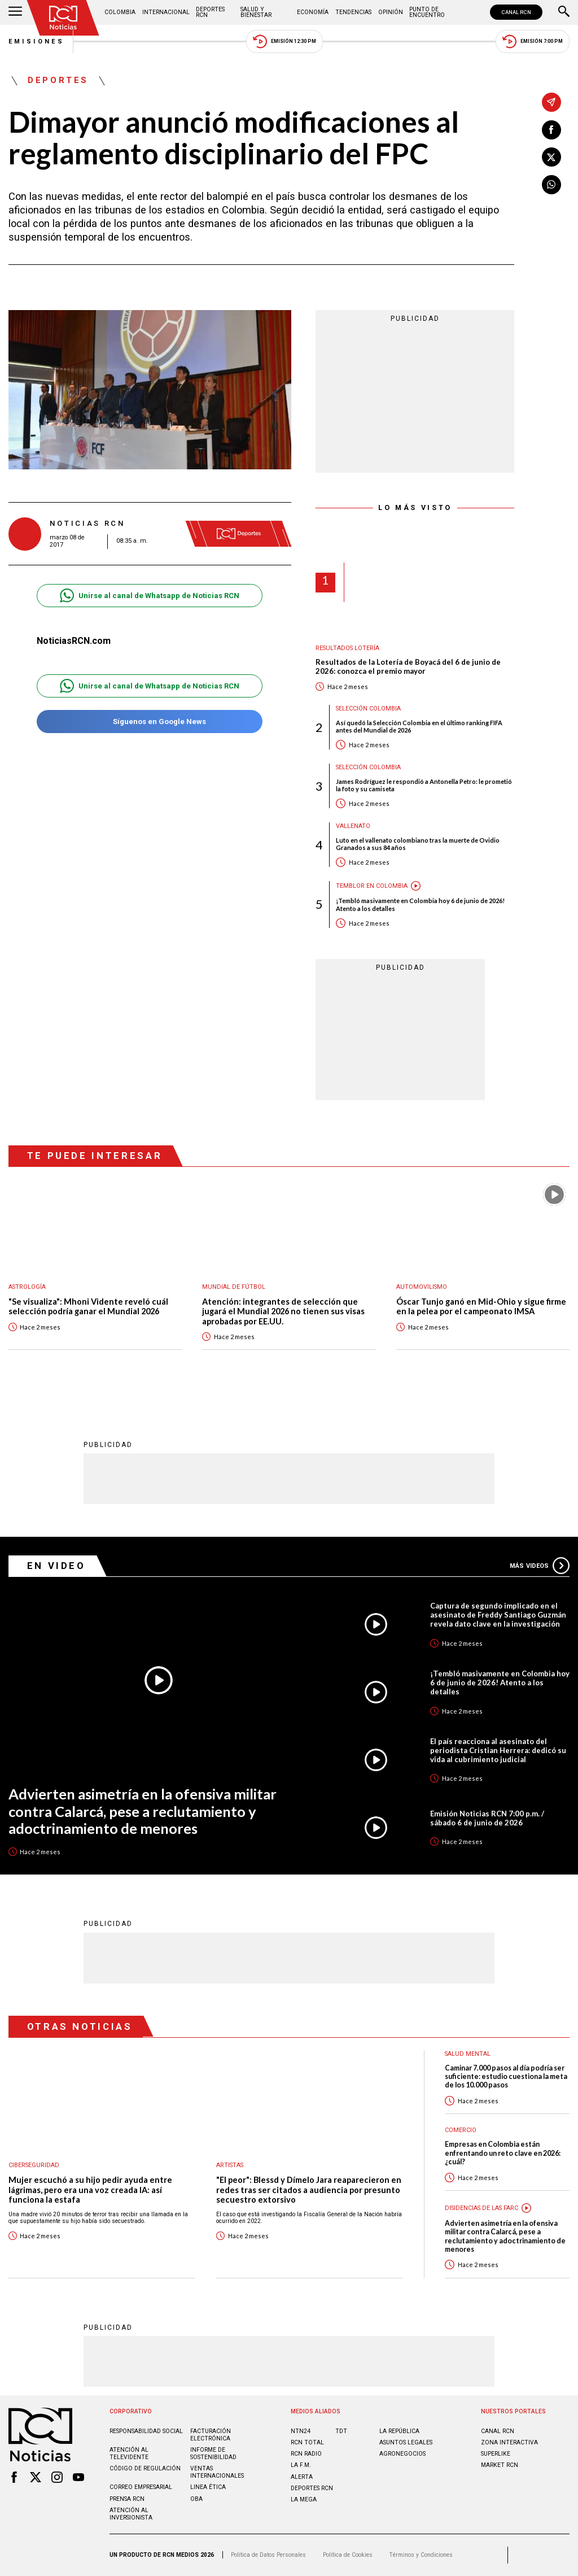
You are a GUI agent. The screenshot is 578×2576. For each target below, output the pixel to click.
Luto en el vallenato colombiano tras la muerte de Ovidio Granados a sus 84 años (418, 843)
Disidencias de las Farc (481, 2208)
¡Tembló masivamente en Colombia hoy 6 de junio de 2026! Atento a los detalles (420, 904)
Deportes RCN (210, 12)
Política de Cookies (348, 2554)
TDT (341, 2431)
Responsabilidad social (146, 2431)
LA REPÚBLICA (399, 2431)
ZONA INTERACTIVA (509, 2442)
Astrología (27, 1287)
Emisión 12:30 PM (284, 41)
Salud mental (468, 2054)
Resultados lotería (347, 648)
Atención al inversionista (131, 2514)
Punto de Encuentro (427, 12)
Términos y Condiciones (421, 2554)
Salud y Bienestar (256, 12)
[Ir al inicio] (63, 18)
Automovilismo (421, 1287)
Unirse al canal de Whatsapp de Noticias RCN (149, 596)
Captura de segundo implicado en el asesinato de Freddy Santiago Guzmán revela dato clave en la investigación (498, 1614)
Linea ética (208, 2487)
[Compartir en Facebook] (551, 130)
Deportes (58, 80)
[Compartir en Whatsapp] (551, 184)
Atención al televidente (129, 2453)
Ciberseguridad (33, 2165)
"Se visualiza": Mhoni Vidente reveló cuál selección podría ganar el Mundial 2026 (88, 1307)
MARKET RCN (499, 2465)
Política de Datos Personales (268, 2554)
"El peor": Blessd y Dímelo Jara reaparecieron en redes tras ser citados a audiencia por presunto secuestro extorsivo (308, 2189)
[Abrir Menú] (15, 12)
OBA (196, 2499)
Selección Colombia (368, 708)
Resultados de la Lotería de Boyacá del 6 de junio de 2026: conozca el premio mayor (408, 666)
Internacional (166, 12)
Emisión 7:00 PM (532, 41)
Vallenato (353, 826)
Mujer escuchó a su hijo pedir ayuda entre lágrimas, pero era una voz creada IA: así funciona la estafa (90, 2189)
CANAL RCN (516, 12)
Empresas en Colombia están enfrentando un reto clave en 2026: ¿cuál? (503, 2153)
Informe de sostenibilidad (213, 2453)
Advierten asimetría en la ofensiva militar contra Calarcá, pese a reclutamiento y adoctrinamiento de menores (142, 1811)
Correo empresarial (141, 2487)
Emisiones (36, 41)
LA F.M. (301, 2465)
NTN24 (300, 2431)
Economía (313, 12)
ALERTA (302, 2477)
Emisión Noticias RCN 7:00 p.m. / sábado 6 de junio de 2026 (487, 1818)
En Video (56, 1565)
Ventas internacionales (217, 2472)
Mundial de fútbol (233, 1287)
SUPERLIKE (495, 2453)
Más (540, 1565)
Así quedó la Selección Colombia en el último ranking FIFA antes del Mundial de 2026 (419, 726)
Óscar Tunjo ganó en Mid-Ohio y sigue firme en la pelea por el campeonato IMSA (481, 1307)
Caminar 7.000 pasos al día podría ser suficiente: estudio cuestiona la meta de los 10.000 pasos (506, 2077)
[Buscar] (564, 12)
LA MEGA (304, 2499)
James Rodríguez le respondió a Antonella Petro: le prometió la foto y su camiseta (424, 785)
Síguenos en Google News (149, 721)
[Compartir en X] (551, 157)
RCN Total (307, 2442)
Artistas (229, 2165)
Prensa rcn (127, 2499)
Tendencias (353, 12)
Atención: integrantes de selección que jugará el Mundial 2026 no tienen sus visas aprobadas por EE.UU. (283, 1311)
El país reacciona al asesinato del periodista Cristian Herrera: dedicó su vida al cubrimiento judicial (498, 1750)
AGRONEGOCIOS (402, 2453)
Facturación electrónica (210, 2434)
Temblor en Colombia (372, 886)
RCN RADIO (306, 2453)
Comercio (460, 2130)
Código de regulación (145, 2468)
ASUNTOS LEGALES (405, 2442)
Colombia (119, 12)
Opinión (390, 12)
